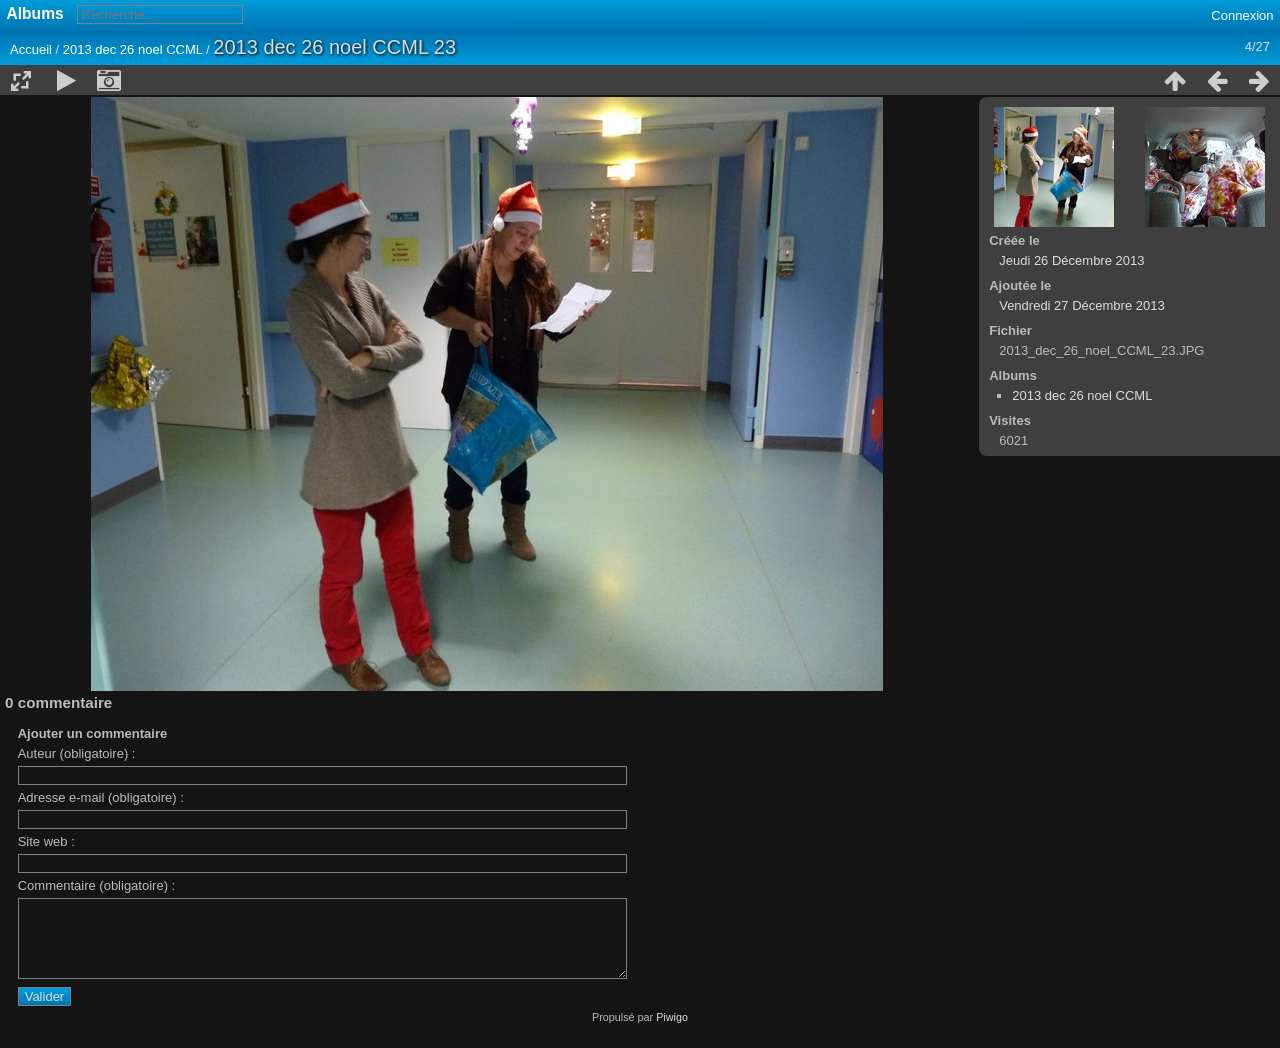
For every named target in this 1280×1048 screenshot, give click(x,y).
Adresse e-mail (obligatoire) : (101, 797)
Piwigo (672, 1032)
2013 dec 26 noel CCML (133, 49)
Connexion (1242, 15)
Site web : (46, 841)
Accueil (31, 49)
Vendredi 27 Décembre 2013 (1082, 305)
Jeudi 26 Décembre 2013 (1071, 260)
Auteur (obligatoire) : (77, 753)
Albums (35, 13)
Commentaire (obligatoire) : (97, 885)
